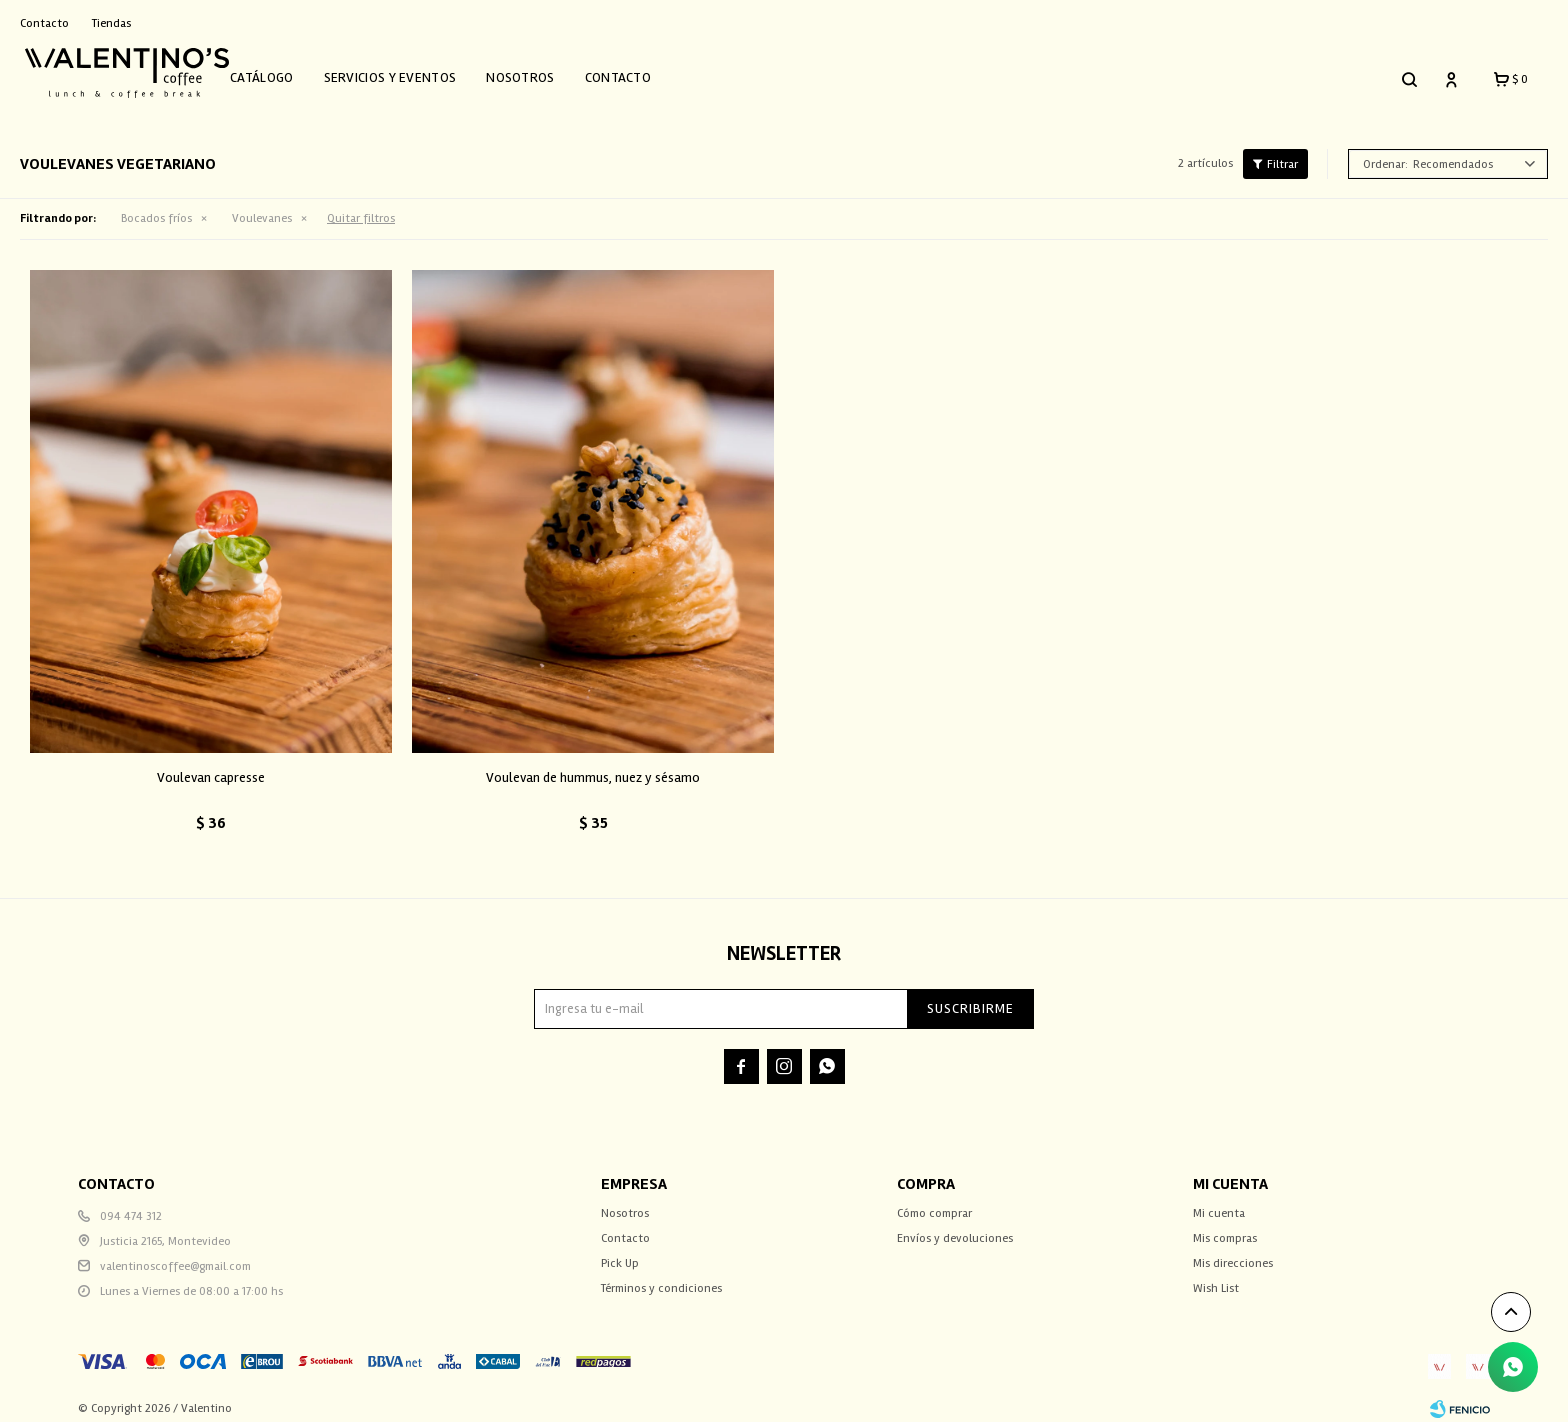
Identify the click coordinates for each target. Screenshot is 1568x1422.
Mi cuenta (1219, 1201)
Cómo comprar (934, 1201)
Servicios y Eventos (414, 72)
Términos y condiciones (661, 1276)
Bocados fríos (156, 207)
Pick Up (620, 1251)
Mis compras (1225, 1226)
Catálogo (285, 72)
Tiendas (111, 23)
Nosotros (544, 72)
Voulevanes (262, 207)
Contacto (642, 72)
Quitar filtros (361, 207)
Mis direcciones (1233, 1251)
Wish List (1216, 1276)
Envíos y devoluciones (955, 1226)
